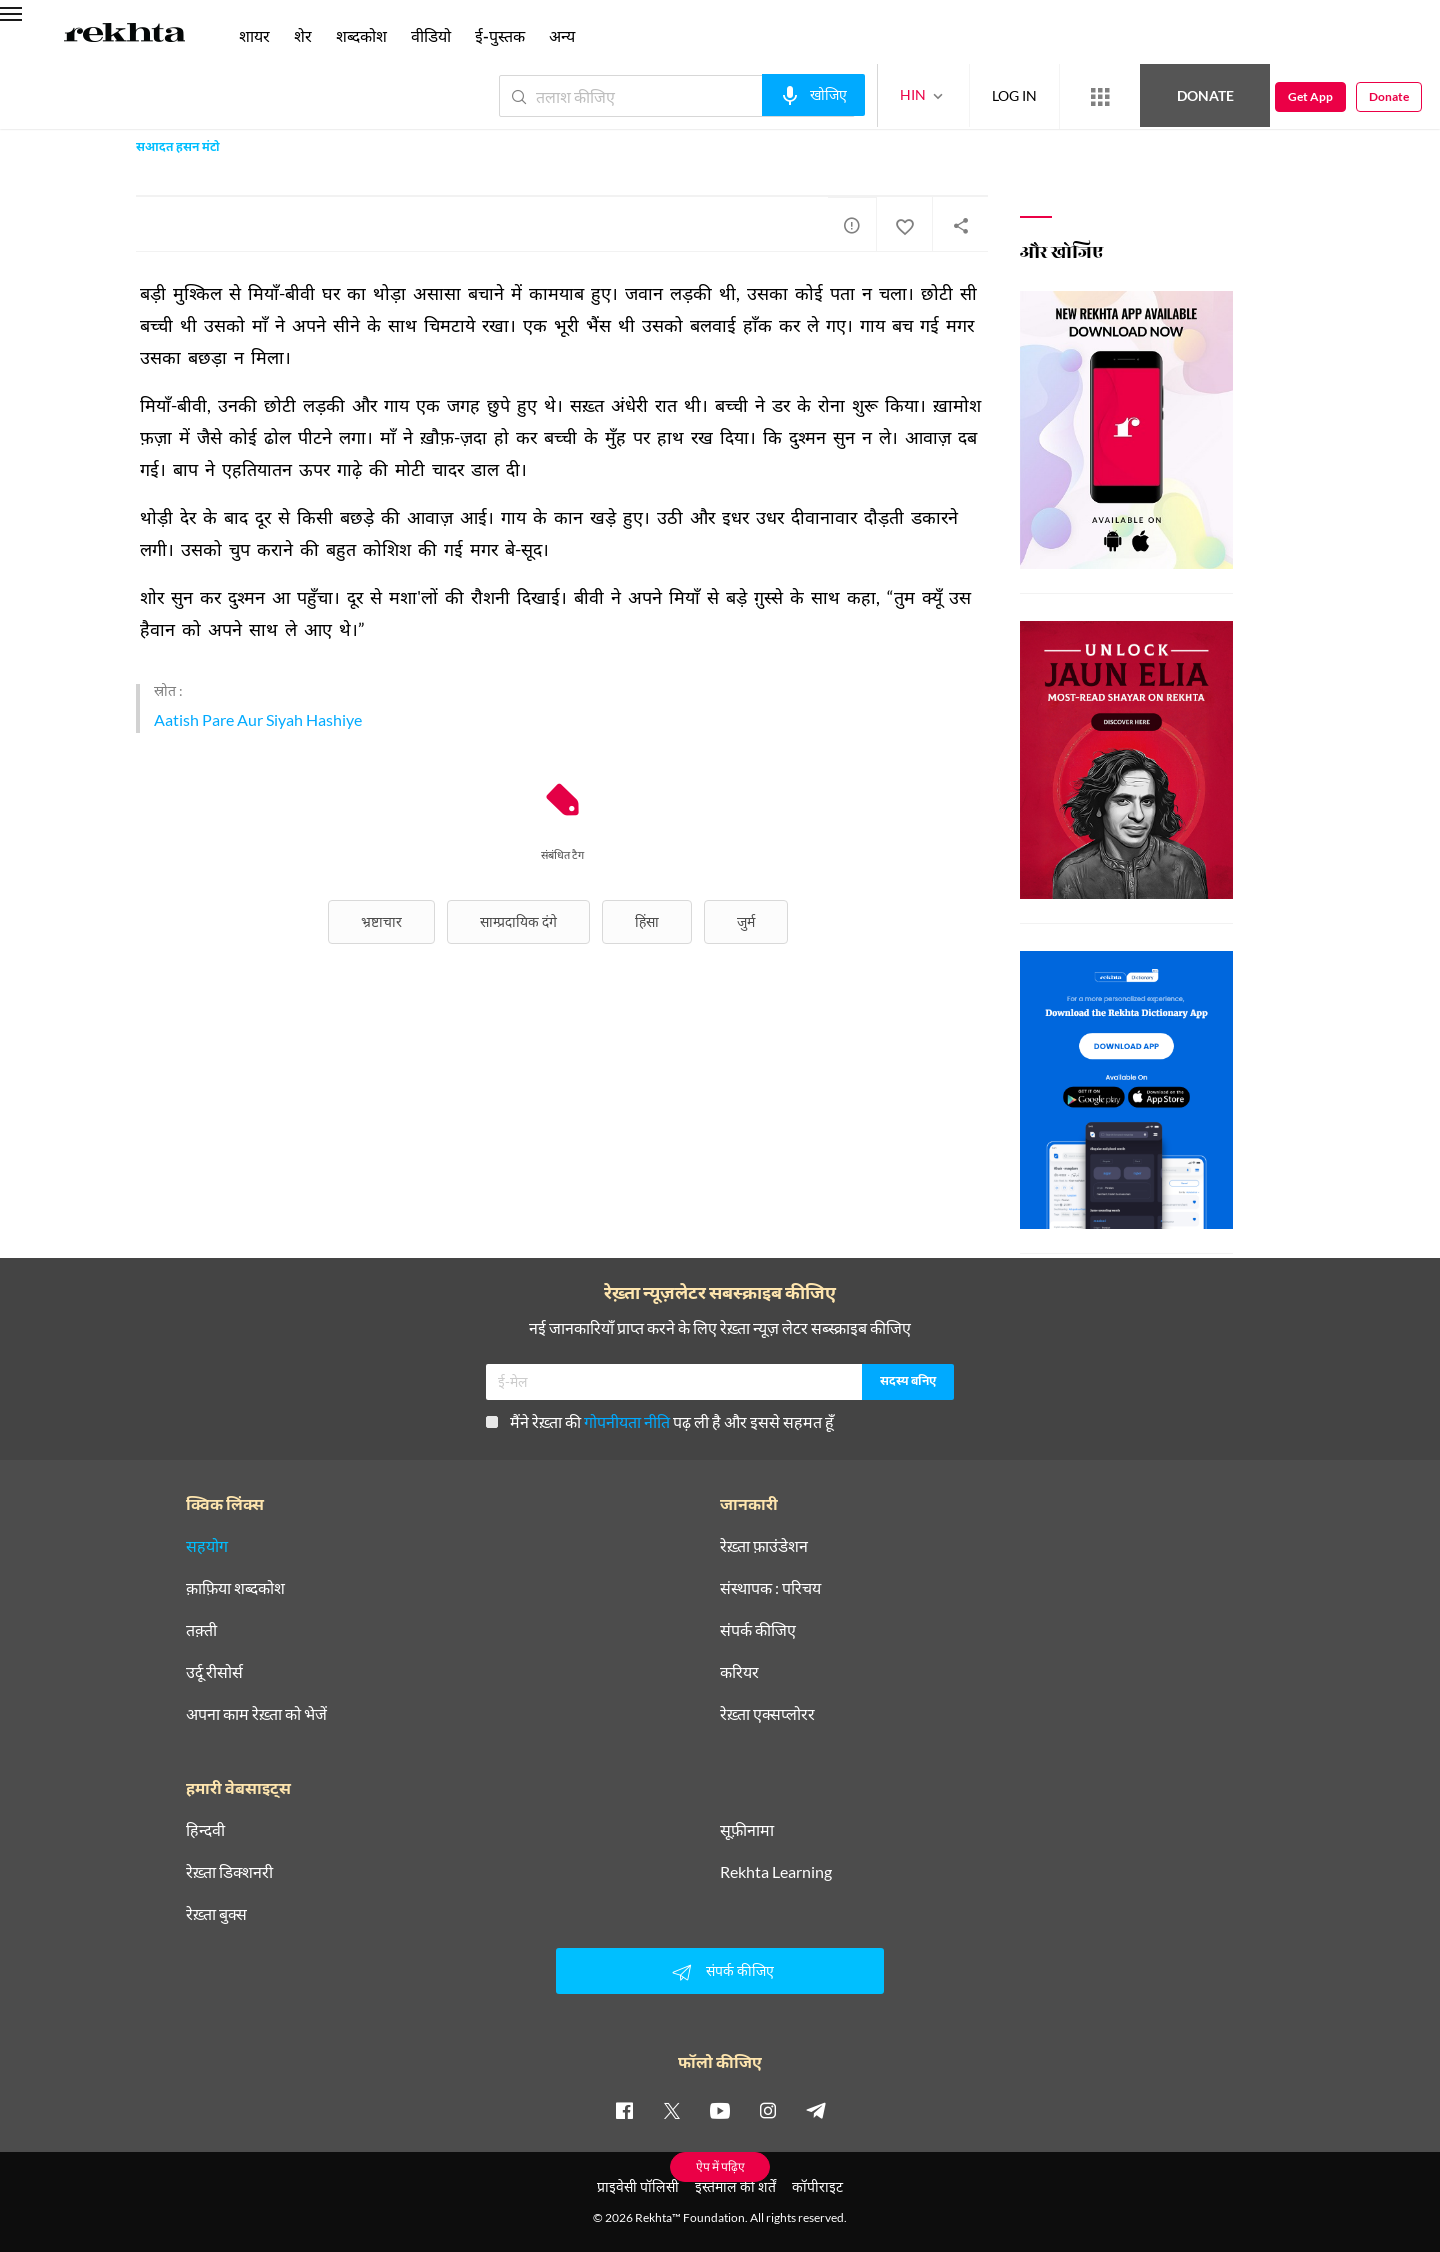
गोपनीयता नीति (627, 1421)
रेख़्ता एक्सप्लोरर (767, 1714)
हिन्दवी (205, 1830)
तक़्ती (201, 1630)
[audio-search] (813, 95)
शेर (303, 35)
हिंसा (647, 921)
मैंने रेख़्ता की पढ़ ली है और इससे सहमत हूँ (660, 1421)
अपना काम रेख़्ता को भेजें (256, 1714)
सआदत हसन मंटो (178, 148)
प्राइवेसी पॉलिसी (638, 2186)
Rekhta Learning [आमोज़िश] (776, 1872)
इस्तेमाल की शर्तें (735, 2186)
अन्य (562, 35)
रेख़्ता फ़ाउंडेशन (764, 1546)
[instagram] (768, 2110)
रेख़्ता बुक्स (216, 1914)
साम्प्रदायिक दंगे (518, 921)
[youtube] (720, 2110)
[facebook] (624, 2110)
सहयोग (207, 1546)
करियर (739, 1672)
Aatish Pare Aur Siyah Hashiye (258, 719)
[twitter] (672, 2110)
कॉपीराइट (817, 2186)
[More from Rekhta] (1100, 97)
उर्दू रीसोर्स (214, 1672)
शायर (254, 35)
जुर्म (746, 921)
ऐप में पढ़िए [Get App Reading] (720, 2166)
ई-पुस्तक (500, 35)
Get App (1310, 96)
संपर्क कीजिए (758, 1630)
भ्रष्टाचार (381, 921)
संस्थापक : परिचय (770, 1588)
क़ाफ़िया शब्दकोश (235, 1588)
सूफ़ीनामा (747, 1830)
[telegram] (816, 2110)
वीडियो (431, 35)
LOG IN (1014, 95)
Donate (1205, 95)
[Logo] (125, 36)
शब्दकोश (361, 35)
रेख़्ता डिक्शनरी (229, 1872)
